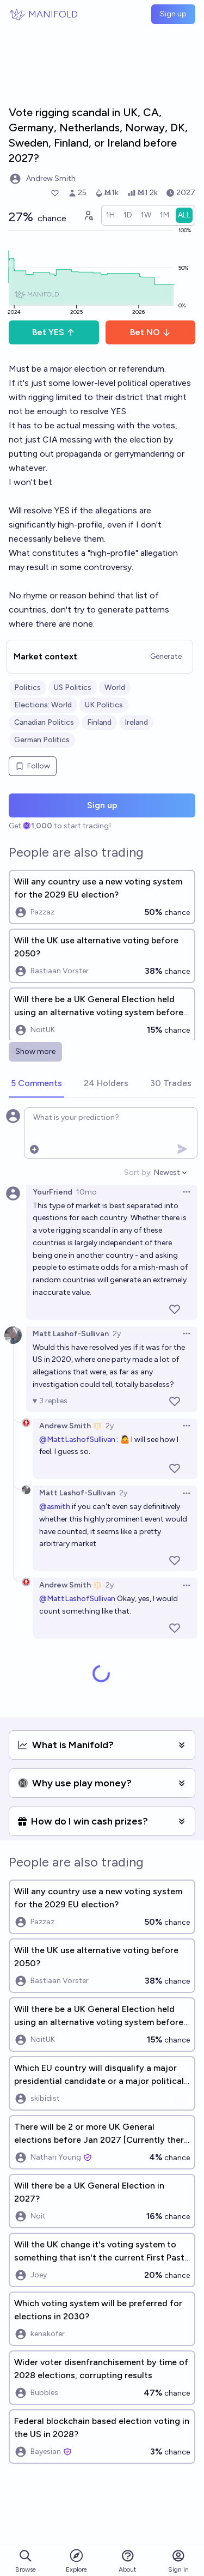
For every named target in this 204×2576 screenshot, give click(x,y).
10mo (86, 1192)
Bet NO (150, 332)
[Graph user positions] (88, 215)
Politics (27, 687)
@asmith (54, 1506)
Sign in (178, 2561)
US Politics (72, 687)
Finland (99, 722)
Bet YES (53, 332)
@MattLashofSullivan (77, 1439)
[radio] (110, 215)
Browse (25, 2561)
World (114, 687)
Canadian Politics (44, 722)
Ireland (136, 722)
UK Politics (104, 705)
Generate (166, 656)
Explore (76, 2560)
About (127, 2561)
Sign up (173, 14)
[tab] (36, 1084)
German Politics (42, 739)
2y (117, 1333)
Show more (35, 1051)
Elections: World (43, 705)
